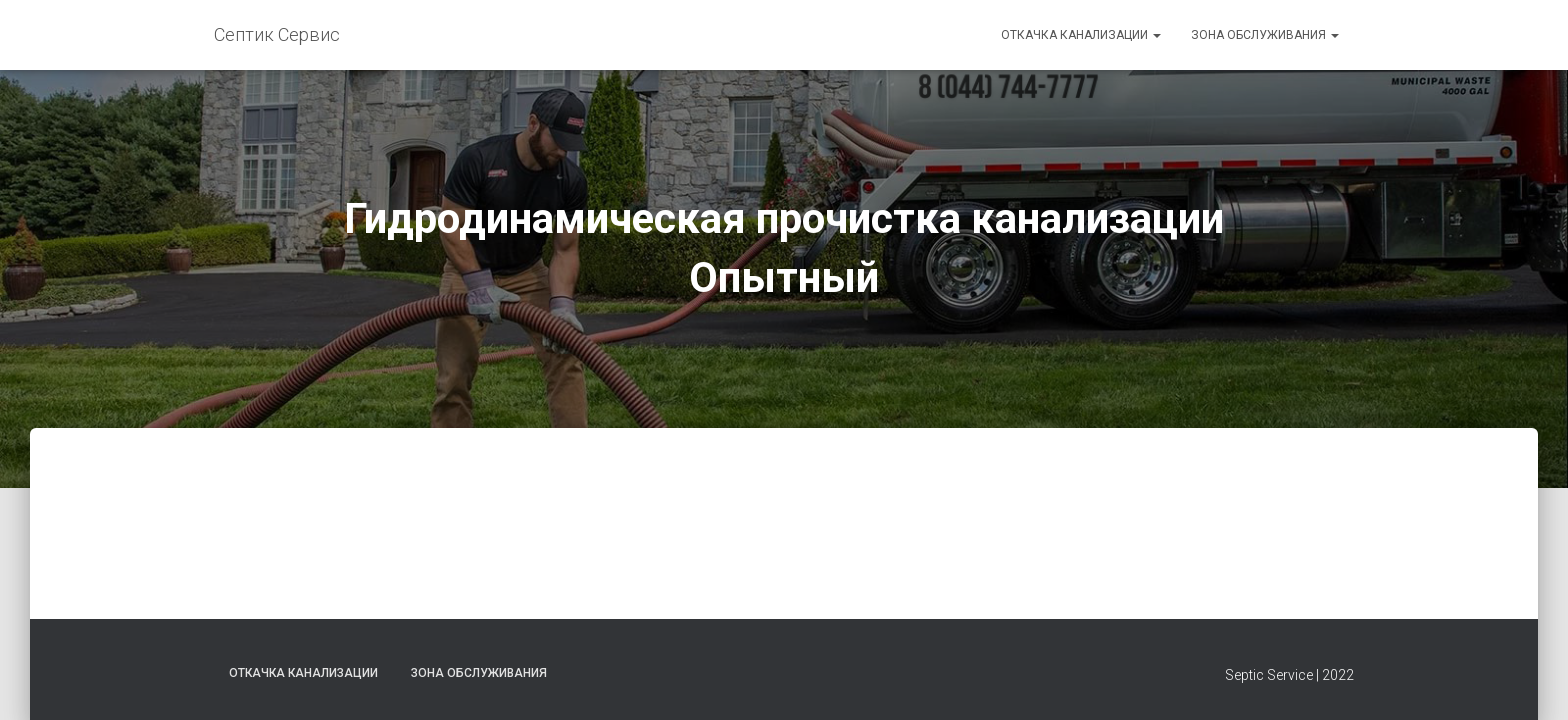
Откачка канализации (1081, 35)
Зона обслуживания (1265, 35)
